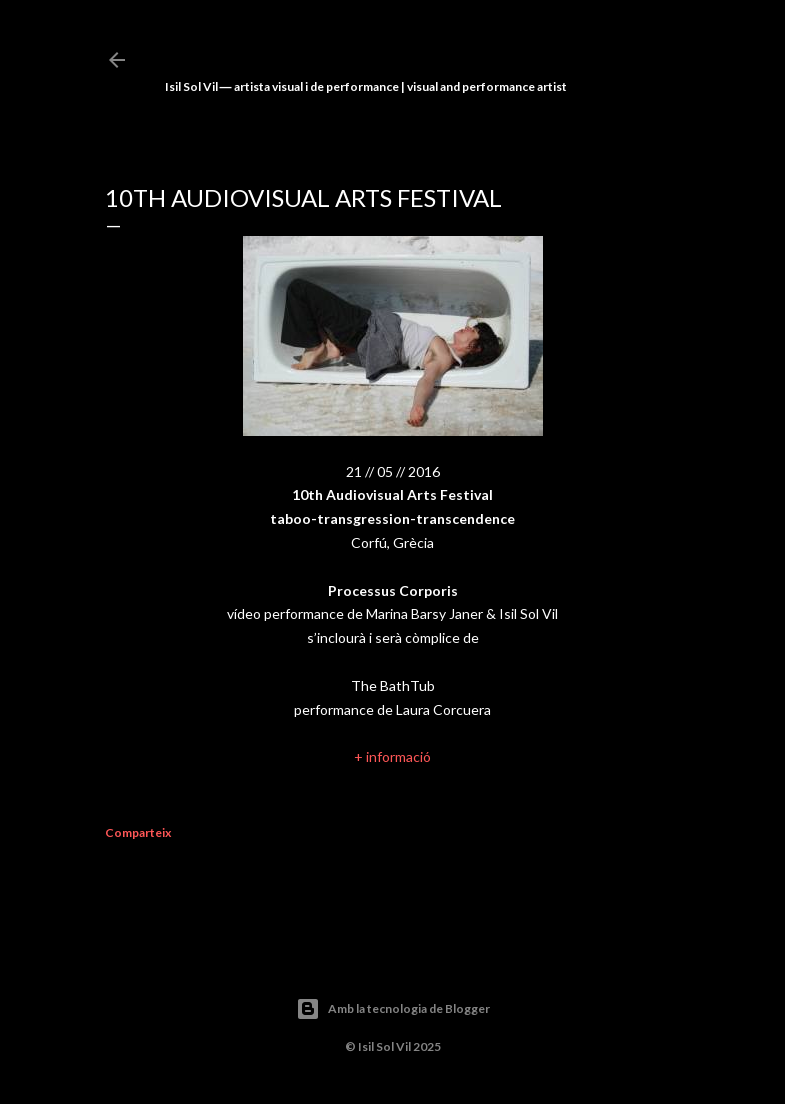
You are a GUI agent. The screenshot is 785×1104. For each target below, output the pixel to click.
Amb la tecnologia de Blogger (393, 1009)
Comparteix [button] (138, 832)
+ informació (392, 756)
